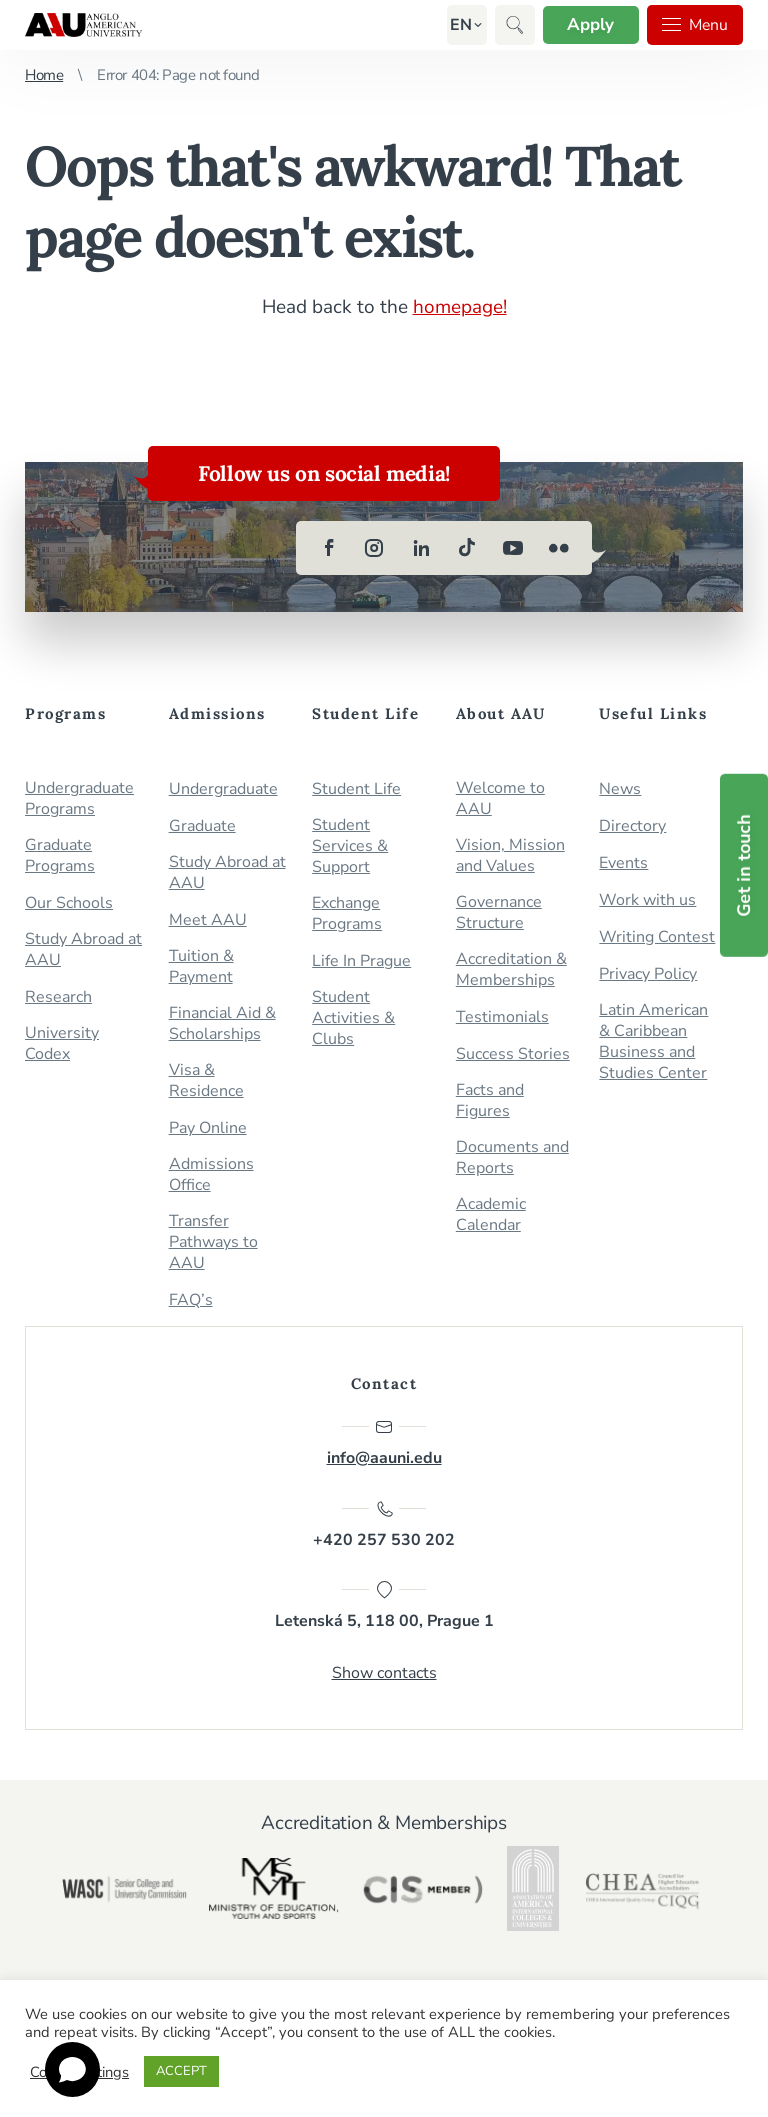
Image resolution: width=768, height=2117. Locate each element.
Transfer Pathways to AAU (213, 1241)
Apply (588, 24)
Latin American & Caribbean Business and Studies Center (653, 1041)
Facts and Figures (490, 1100)
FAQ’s (191, 1299)
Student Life (356, 788)
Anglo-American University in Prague (83, 25)
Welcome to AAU (500, 798)
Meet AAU (208, 919)
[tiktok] (467, 547)
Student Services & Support (350, 845)
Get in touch (744, 865)
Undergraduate (223, 788)
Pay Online (208, 1127)
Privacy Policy (648, 973)
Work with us (647, 899)
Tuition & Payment (201, 966)
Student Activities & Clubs (353, 1017)
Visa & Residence (206, 1080)
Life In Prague (361, 960)
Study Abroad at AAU (83, 949)
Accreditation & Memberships (511, 969)
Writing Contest (657, 936)
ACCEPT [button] (181, 2071)
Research (58, 996)
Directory (632, 825)
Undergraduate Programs (79, 798)
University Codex (62, 1043)
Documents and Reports (512, 1157)
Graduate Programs (60, 855)
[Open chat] (72, 2069)
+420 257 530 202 (384, 1524)
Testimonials (502, 1016)
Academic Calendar (491, 1214)
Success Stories (513, 1053)
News (620, 788)
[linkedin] (421, 547)
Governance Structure (499, 912)
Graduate (202, 825)
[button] (458, 25)
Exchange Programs (347, 913)
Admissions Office (211, 1174)
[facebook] (329, 547)
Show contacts (384, 1673)
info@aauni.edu (384, 1442)
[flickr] (559, 547)
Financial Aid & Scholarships (222, 1023)
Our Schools (69, 902)
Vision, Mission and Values (510, 855)
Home (44, 75)
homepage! (460, 307)
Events (623, 862)
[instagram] (375, 547)
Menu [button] (694, 25)
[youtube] (513, 547)
